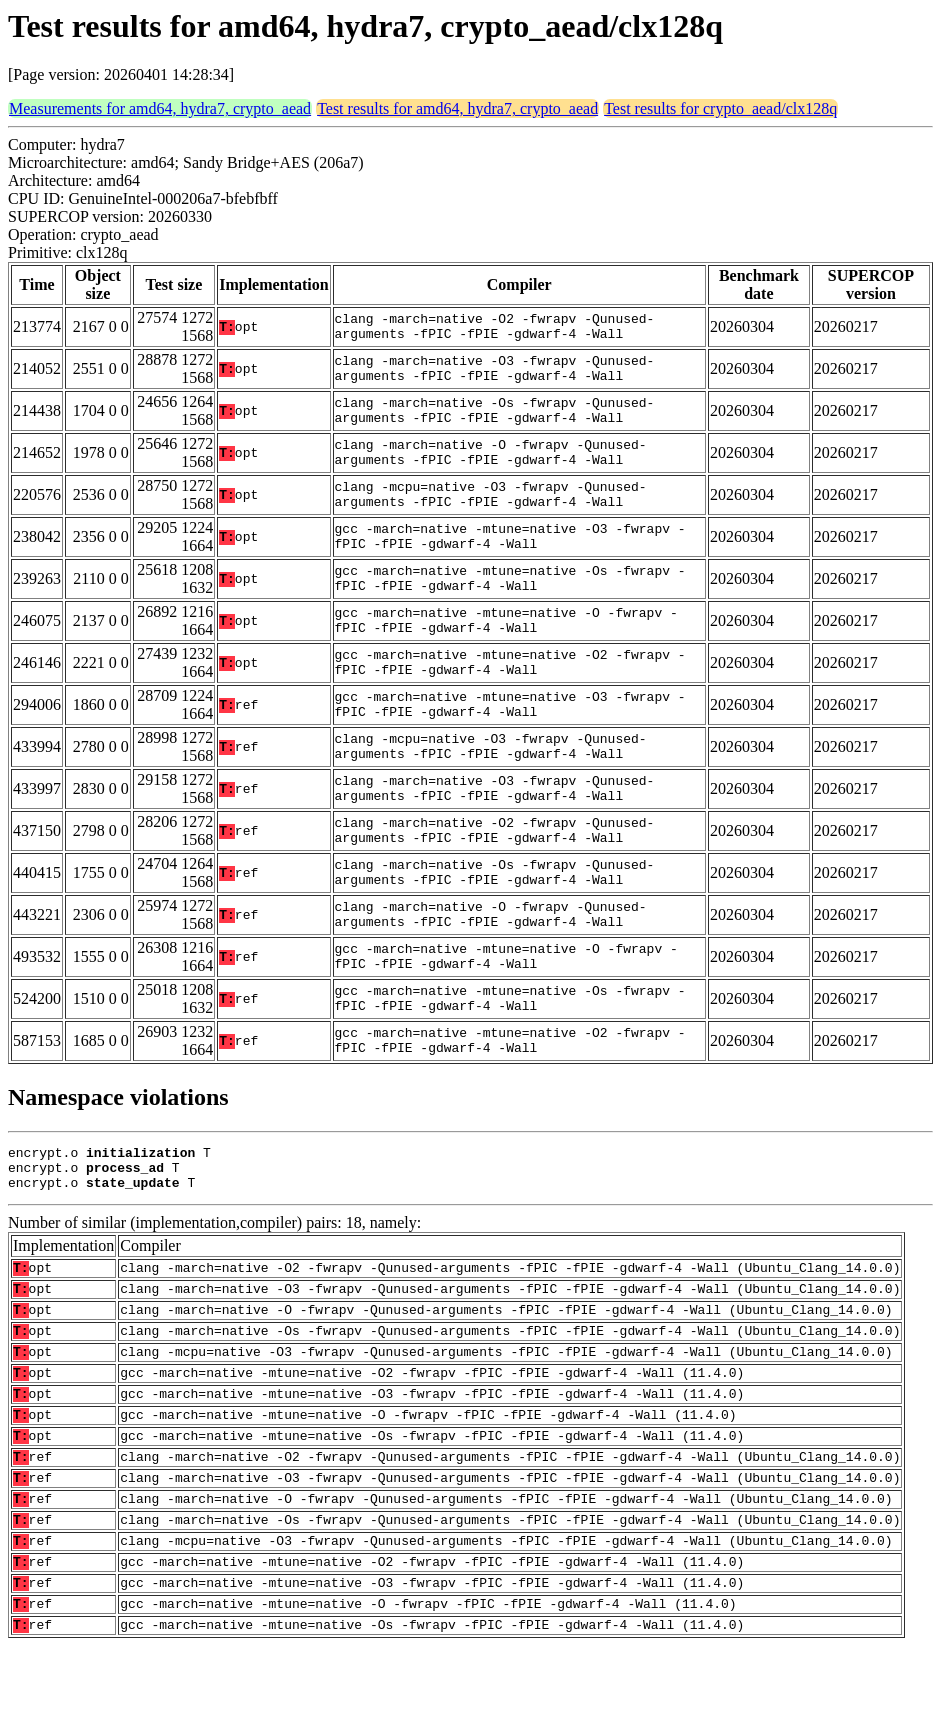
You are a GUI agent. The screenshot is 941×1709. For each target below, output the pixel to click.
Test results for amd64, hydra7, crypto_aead (457, 108)
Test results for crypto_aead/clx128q (720, 108)
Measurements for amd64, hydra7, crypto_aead (160, 108)
